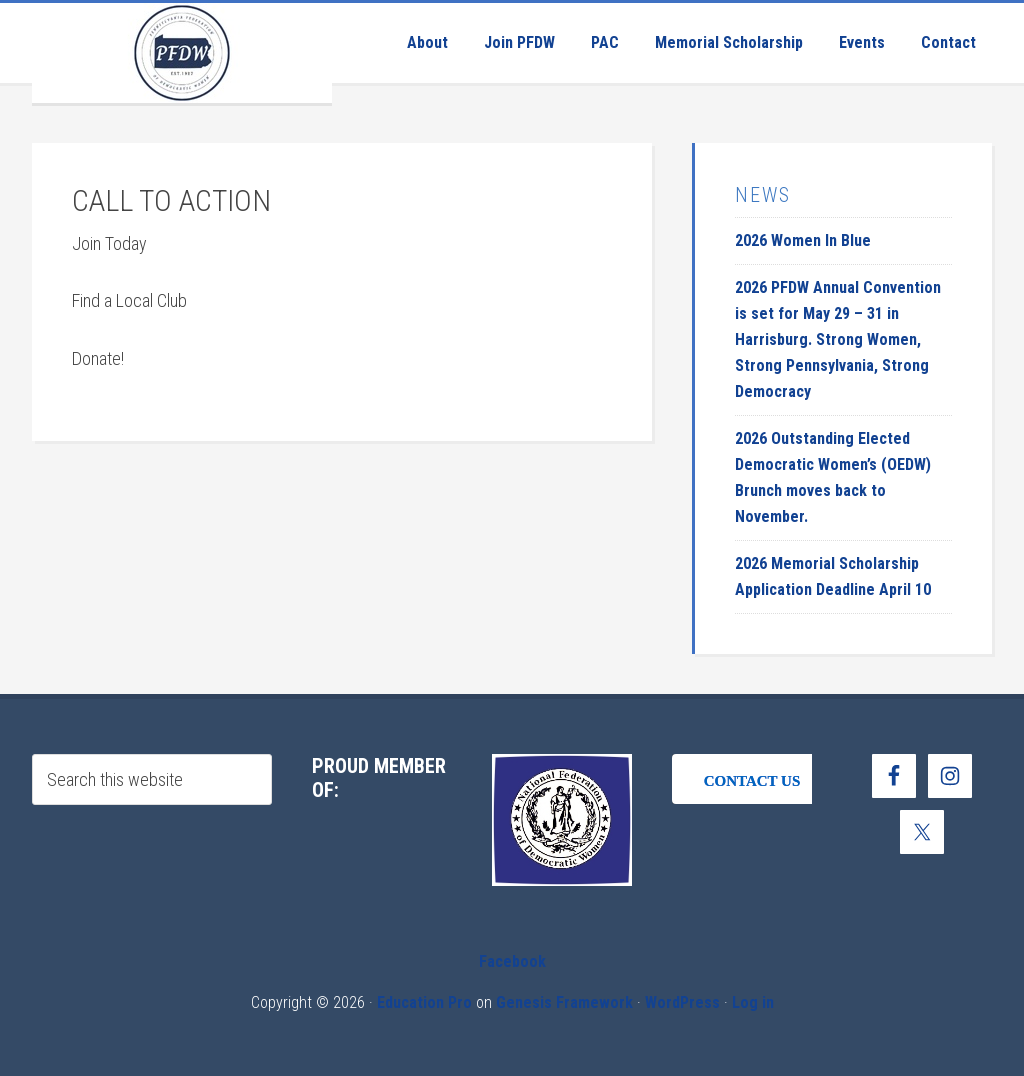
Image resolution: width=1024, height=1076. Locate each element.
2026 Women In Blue (803, 240)
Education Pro (424, 1002)
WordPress (682, 1002)
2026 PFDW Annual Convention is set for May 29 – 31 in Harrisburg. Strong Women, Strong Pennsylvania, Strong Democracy (838, 339)
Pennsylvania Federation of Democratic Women (182, 53)
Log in (753, 1002)
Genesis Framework (564, 1002)
